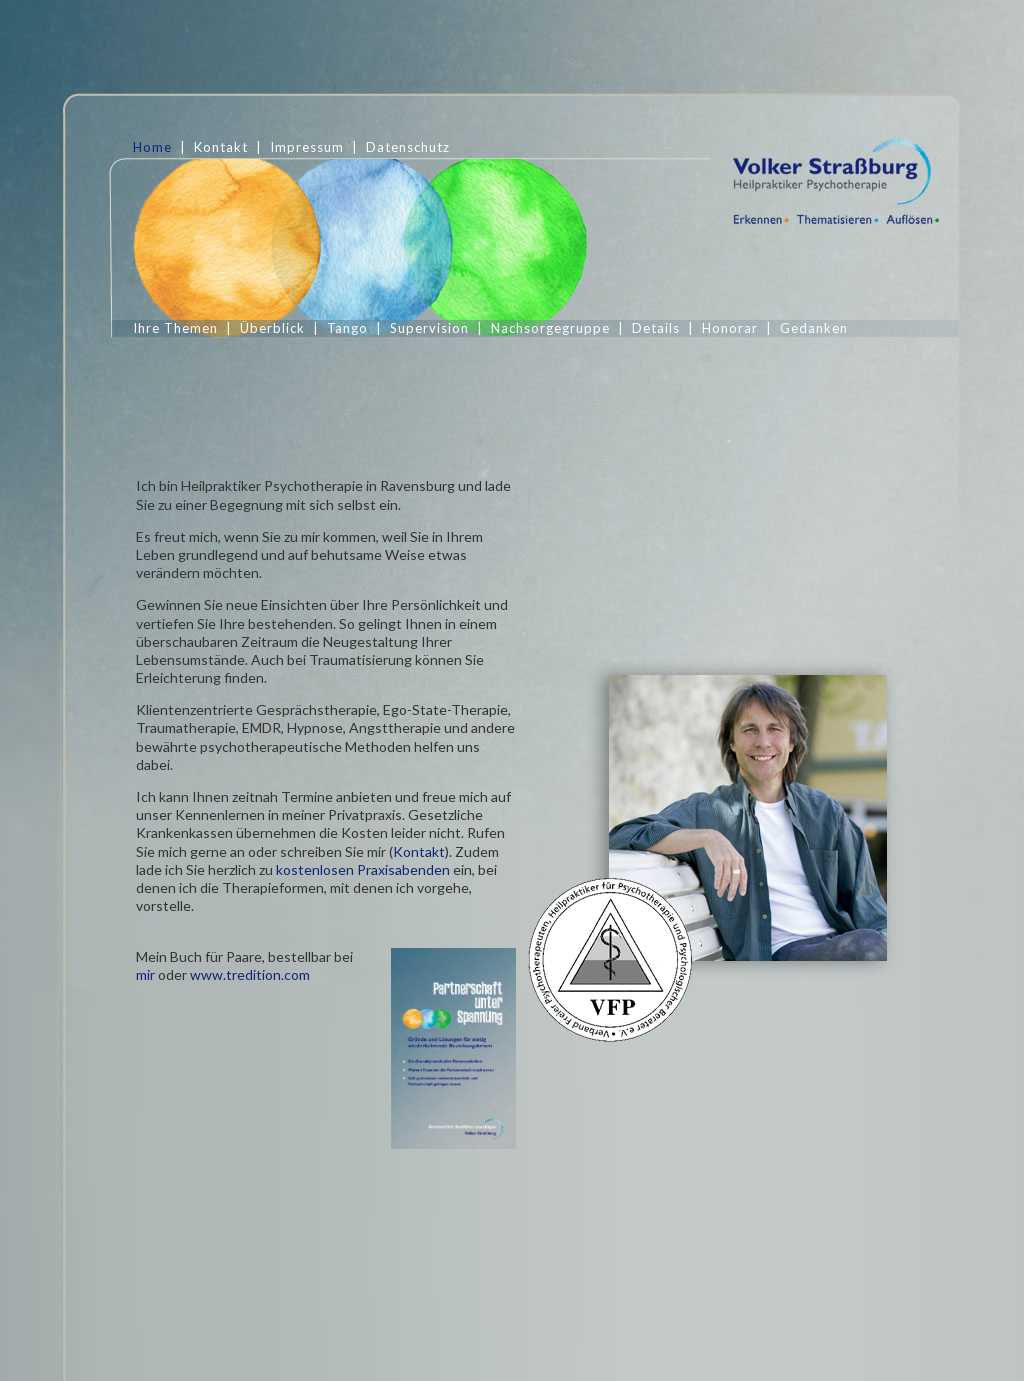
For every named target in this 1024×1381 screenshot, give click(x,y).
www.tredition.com (250, 1041)
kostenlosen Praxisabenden (363, 937)
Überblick (272, 328)
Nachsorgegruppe (550, 328)
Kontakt (221, 147)
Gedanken (814, 328)
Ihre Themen (175, 328)
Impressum (307, 147)
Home (152, 147)
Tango (347, 328)
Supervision (429, 328)
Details (656, 328)
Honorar (730, 328)
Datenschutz (408, 147)
